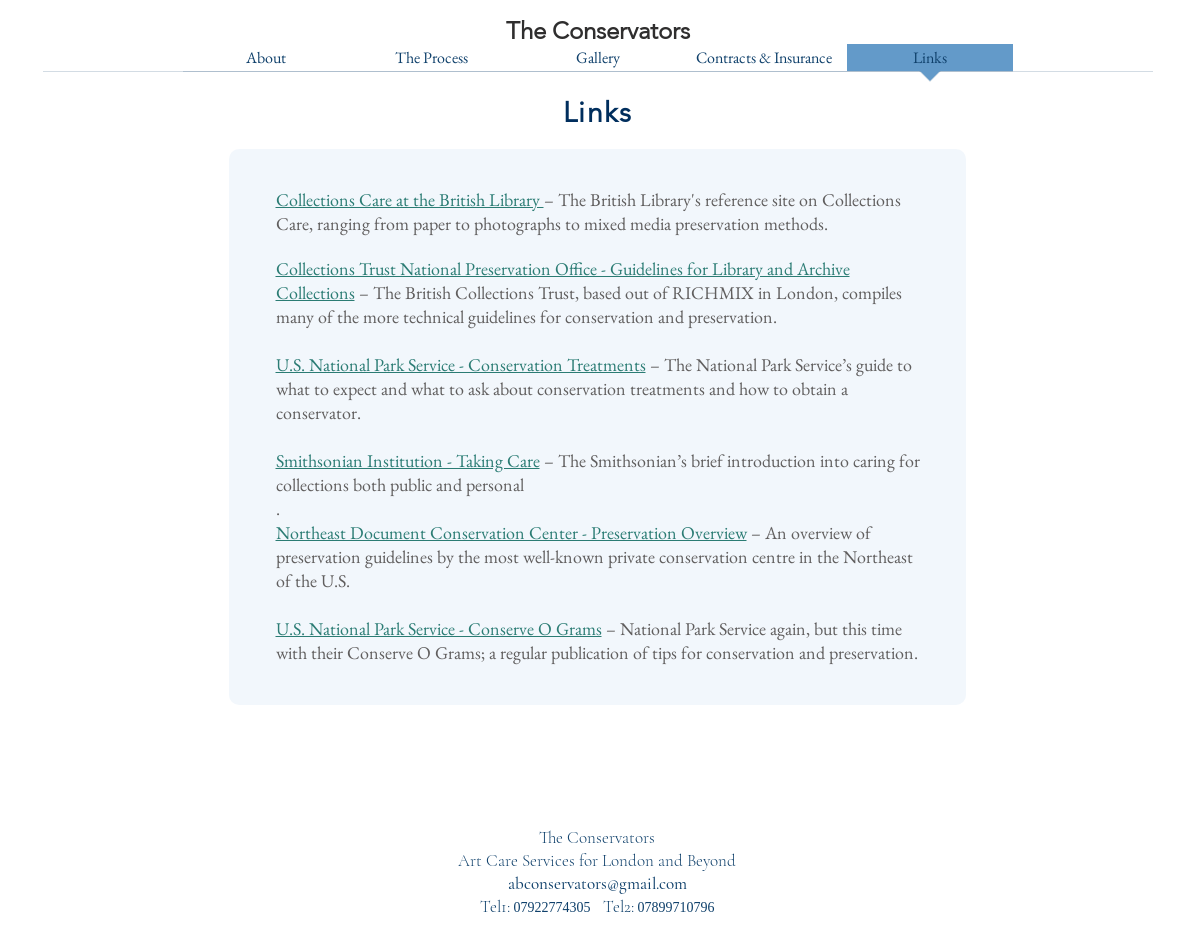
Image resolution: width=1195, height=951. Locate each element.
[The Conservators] (598, 30)
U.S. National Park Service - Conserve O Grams (439, 628)
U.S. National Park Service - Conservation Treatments (461, 364)
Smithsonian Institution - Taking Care (408, 460)
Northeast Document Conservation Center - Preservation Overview (511, 532)
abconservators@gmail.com (597, 883)
